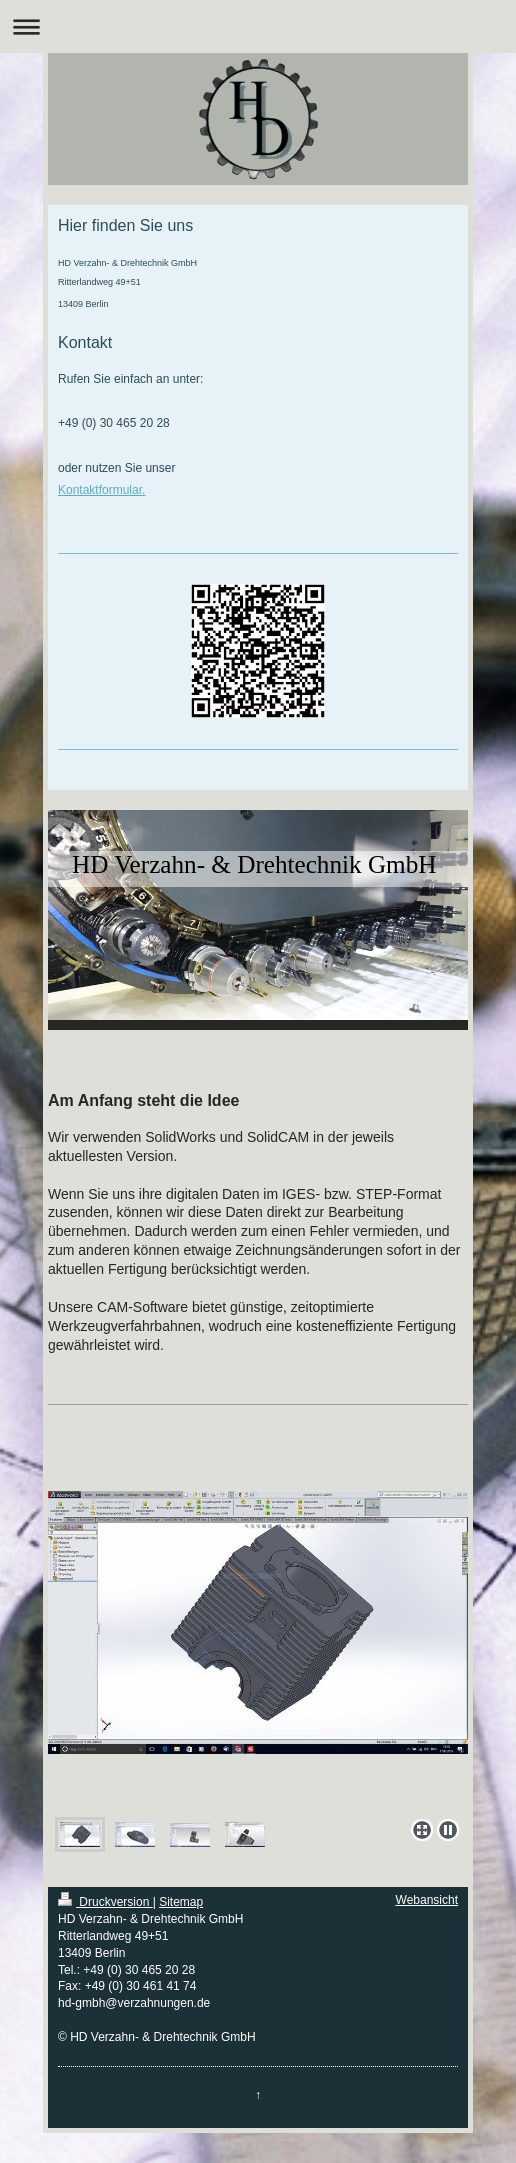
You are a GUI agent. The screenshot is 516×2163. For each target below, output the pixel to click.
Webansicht (427, 1900)
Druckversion (105, 1902)
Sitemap (181, 1902)
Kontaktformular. (101, 490)
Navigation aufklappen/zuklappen (258, 26)
